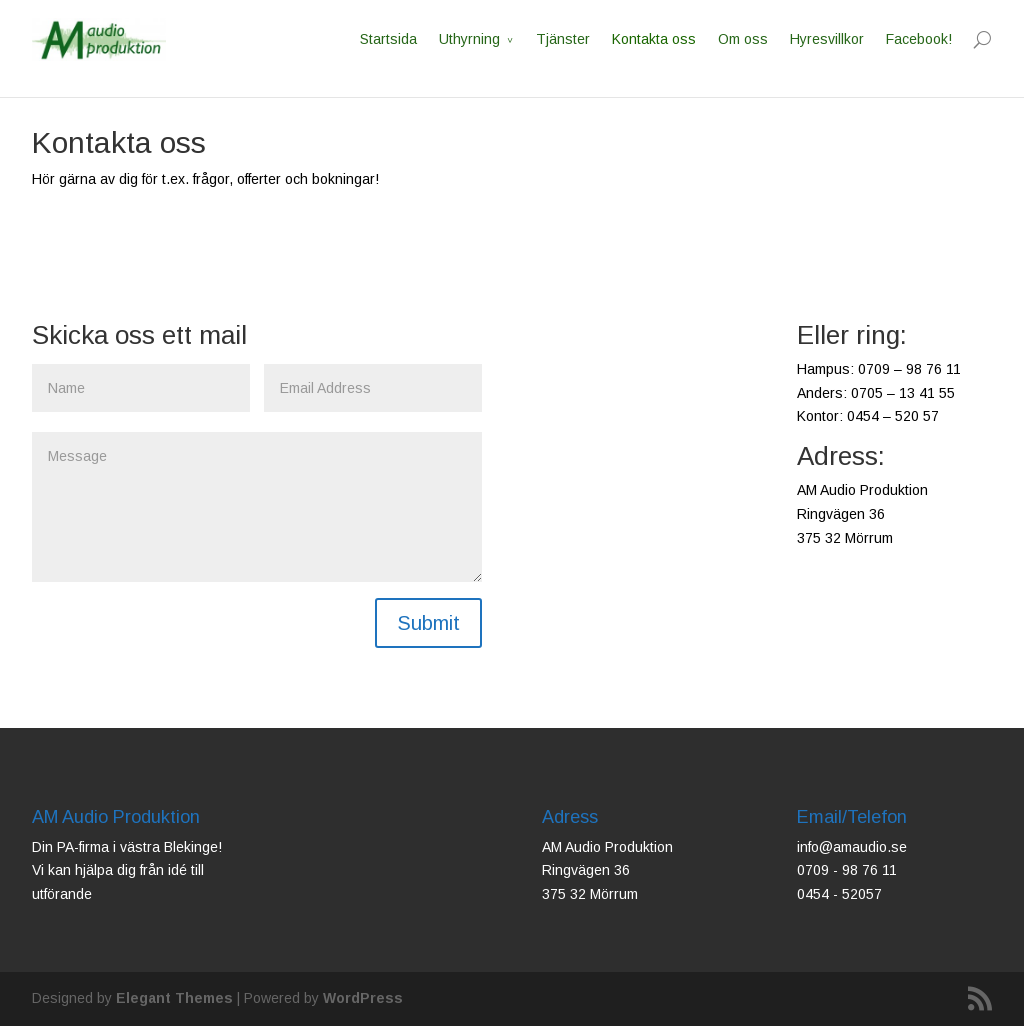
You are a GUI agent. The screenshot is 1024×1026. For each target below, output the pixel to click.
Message (257, 507)
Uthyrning (469, 39)
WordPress (363, 998)
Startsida (388, 39)
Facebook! (919, 39)
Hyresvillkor (827, 39)
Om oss (743, 39)
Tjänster (563, 39)
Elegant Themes (174, 998)
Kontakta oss (654, 39)
